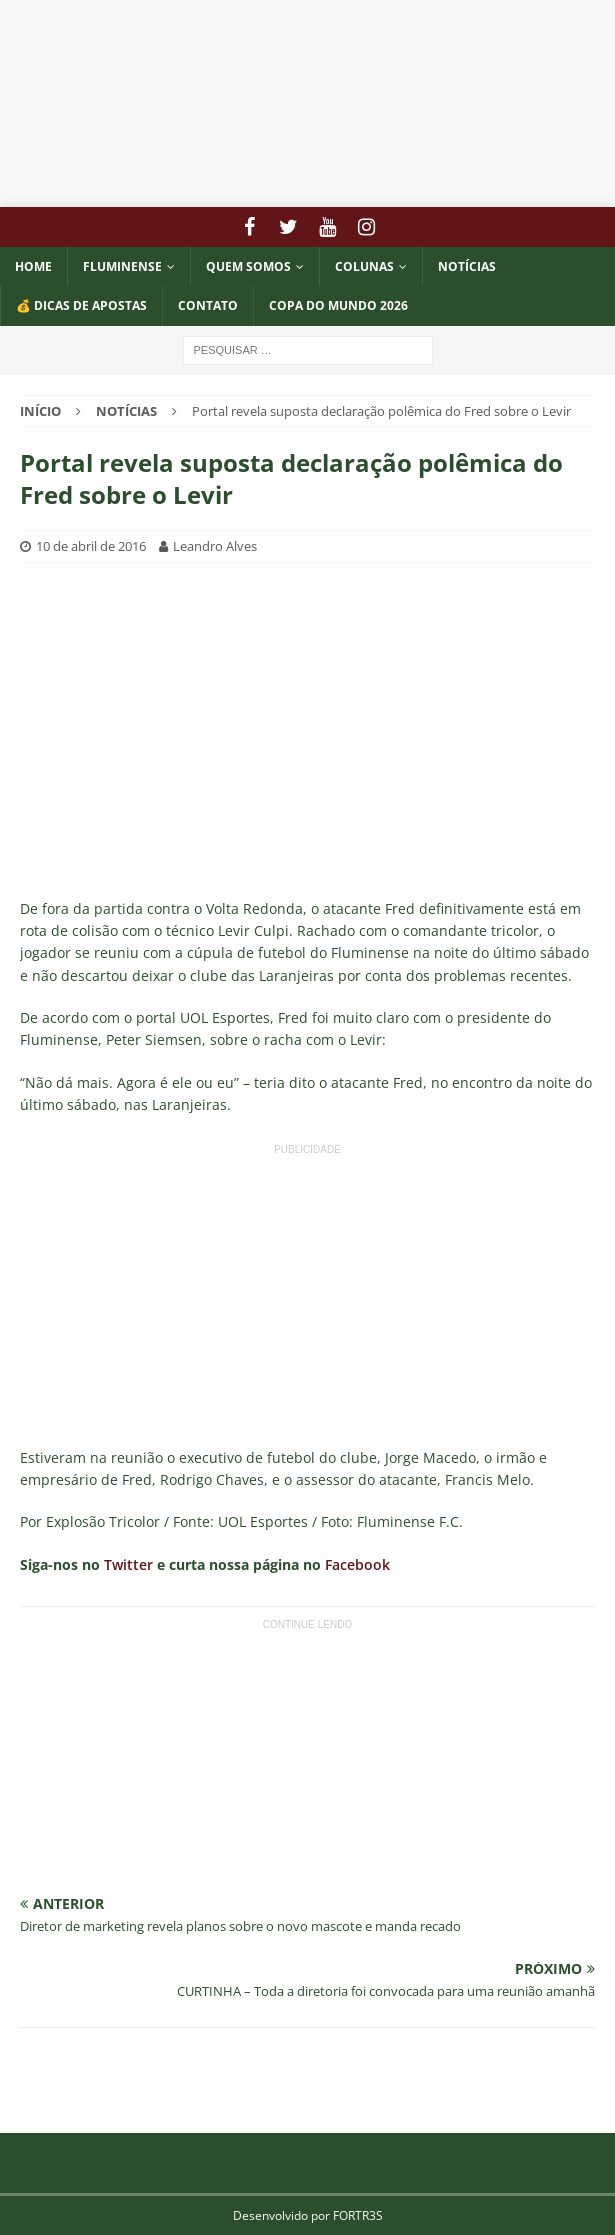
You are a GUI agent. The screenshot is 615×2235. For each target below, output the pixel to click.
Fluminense (122, 266)
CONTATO (208, 305)
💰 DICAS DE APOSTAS (81, 305)
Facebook (357, 1564)
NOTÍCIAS (467, 266)
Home (33, 266)
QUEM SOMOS (248, 266)
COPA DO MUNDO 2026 (338, 305)
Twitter (128, 1564)
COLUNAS (364, 266)
